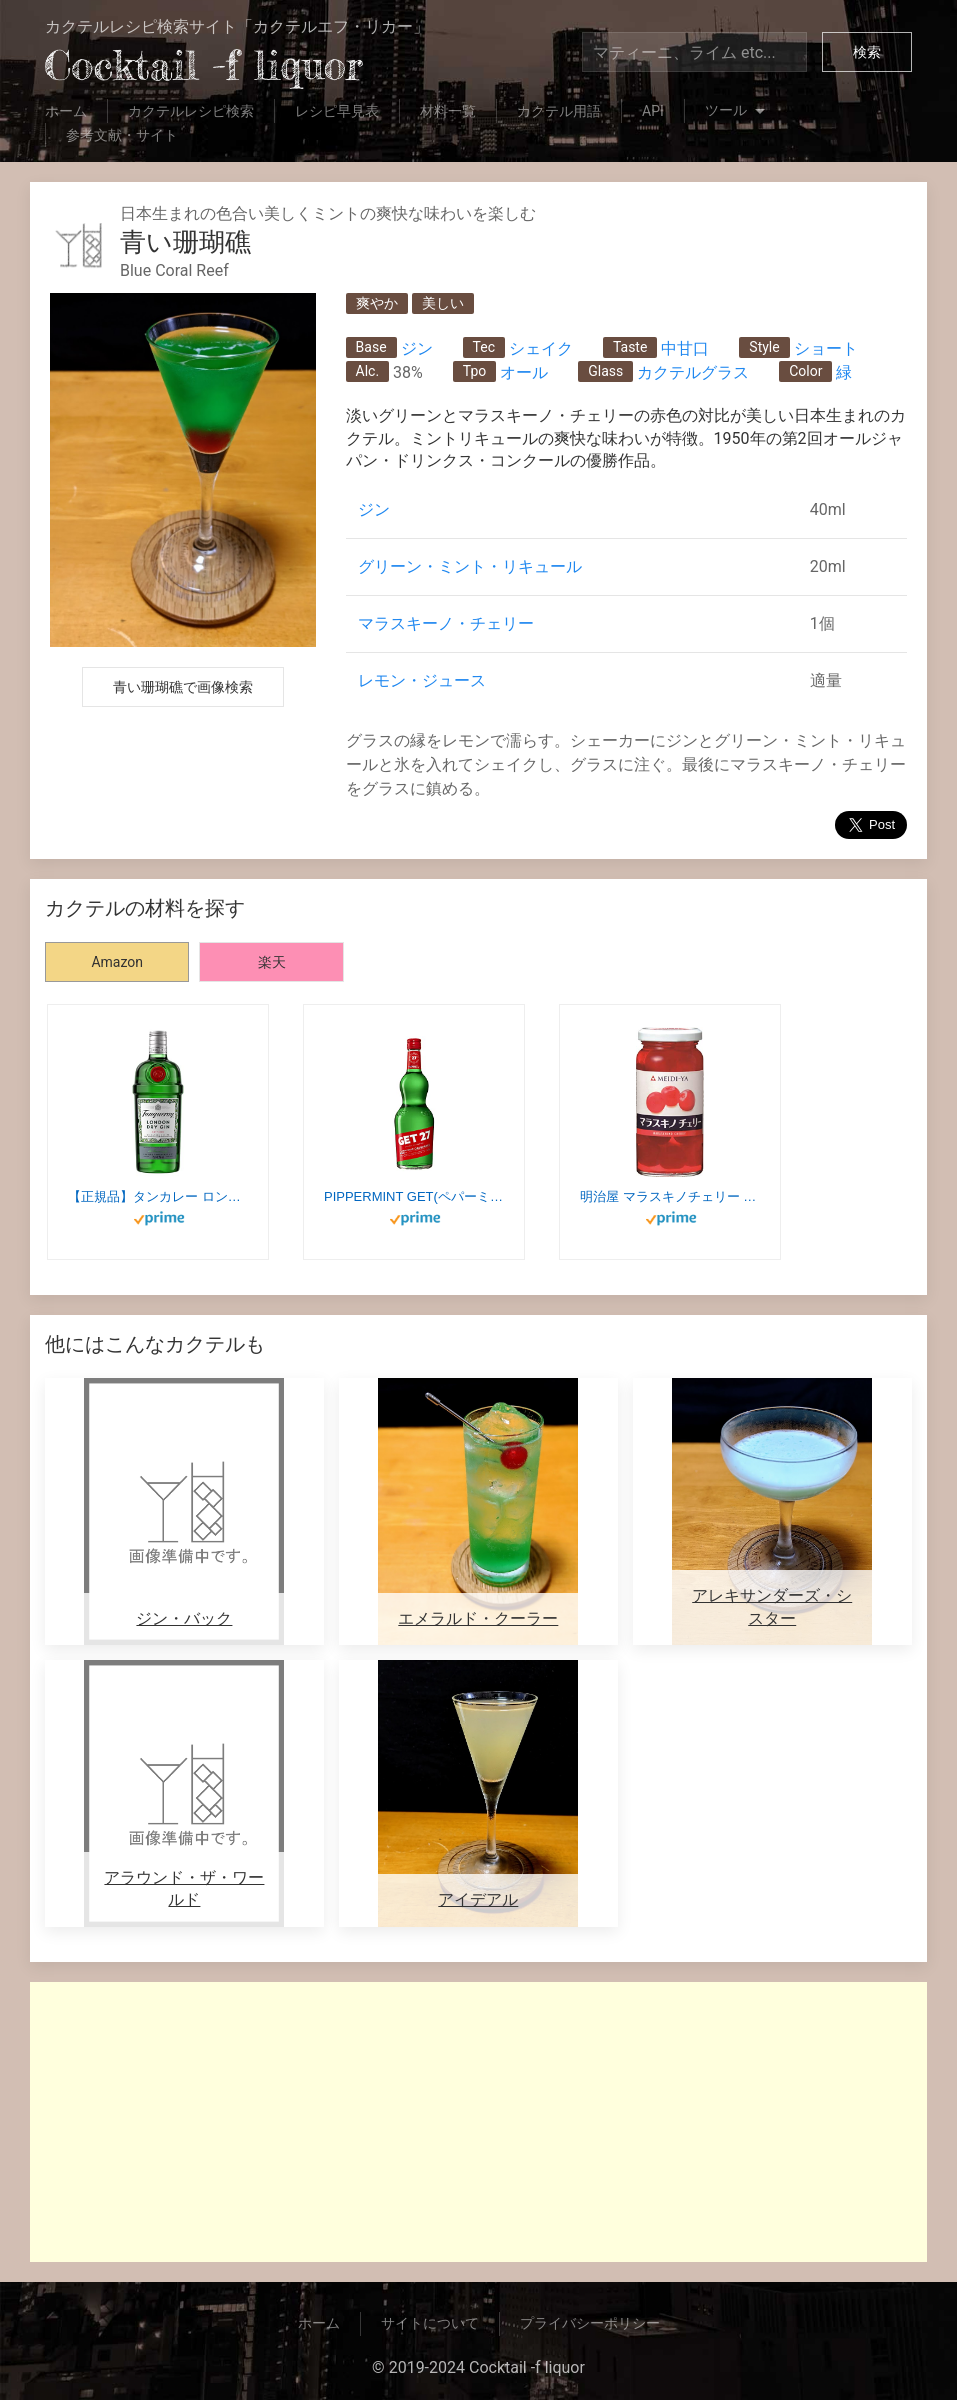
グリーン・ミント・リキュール (470, 566)
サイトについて (430, 2323)
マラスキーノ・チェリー (446, 623)
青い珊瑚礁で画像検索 (183, 687)
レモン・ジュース (422, 680)
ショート (826, 348)
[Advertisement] (478, 2122)
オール (524, 372)
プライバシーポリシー (590, 2323)
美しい (443, 303)
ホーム (66, 111)
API (653, 111)
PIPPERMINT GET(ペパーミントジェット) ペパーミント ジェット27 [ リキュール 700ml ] (414, 1196)
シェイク (541, 348)
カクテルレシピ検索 (191, 111)
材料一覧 (448, 111)
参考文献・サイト (122, 135)
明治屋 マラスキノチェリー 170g (670, 1196)
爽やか (377, 303)
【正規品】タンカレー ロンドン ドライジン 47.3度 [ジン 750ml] (158, 1196)
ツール (737, 112)
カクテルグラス (693, 372)
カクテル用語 (559, 111)
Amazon (117, 962)
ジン (417, 348)
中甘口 (685, 348)
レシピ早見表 (337, 111)
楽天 (272, 962)
